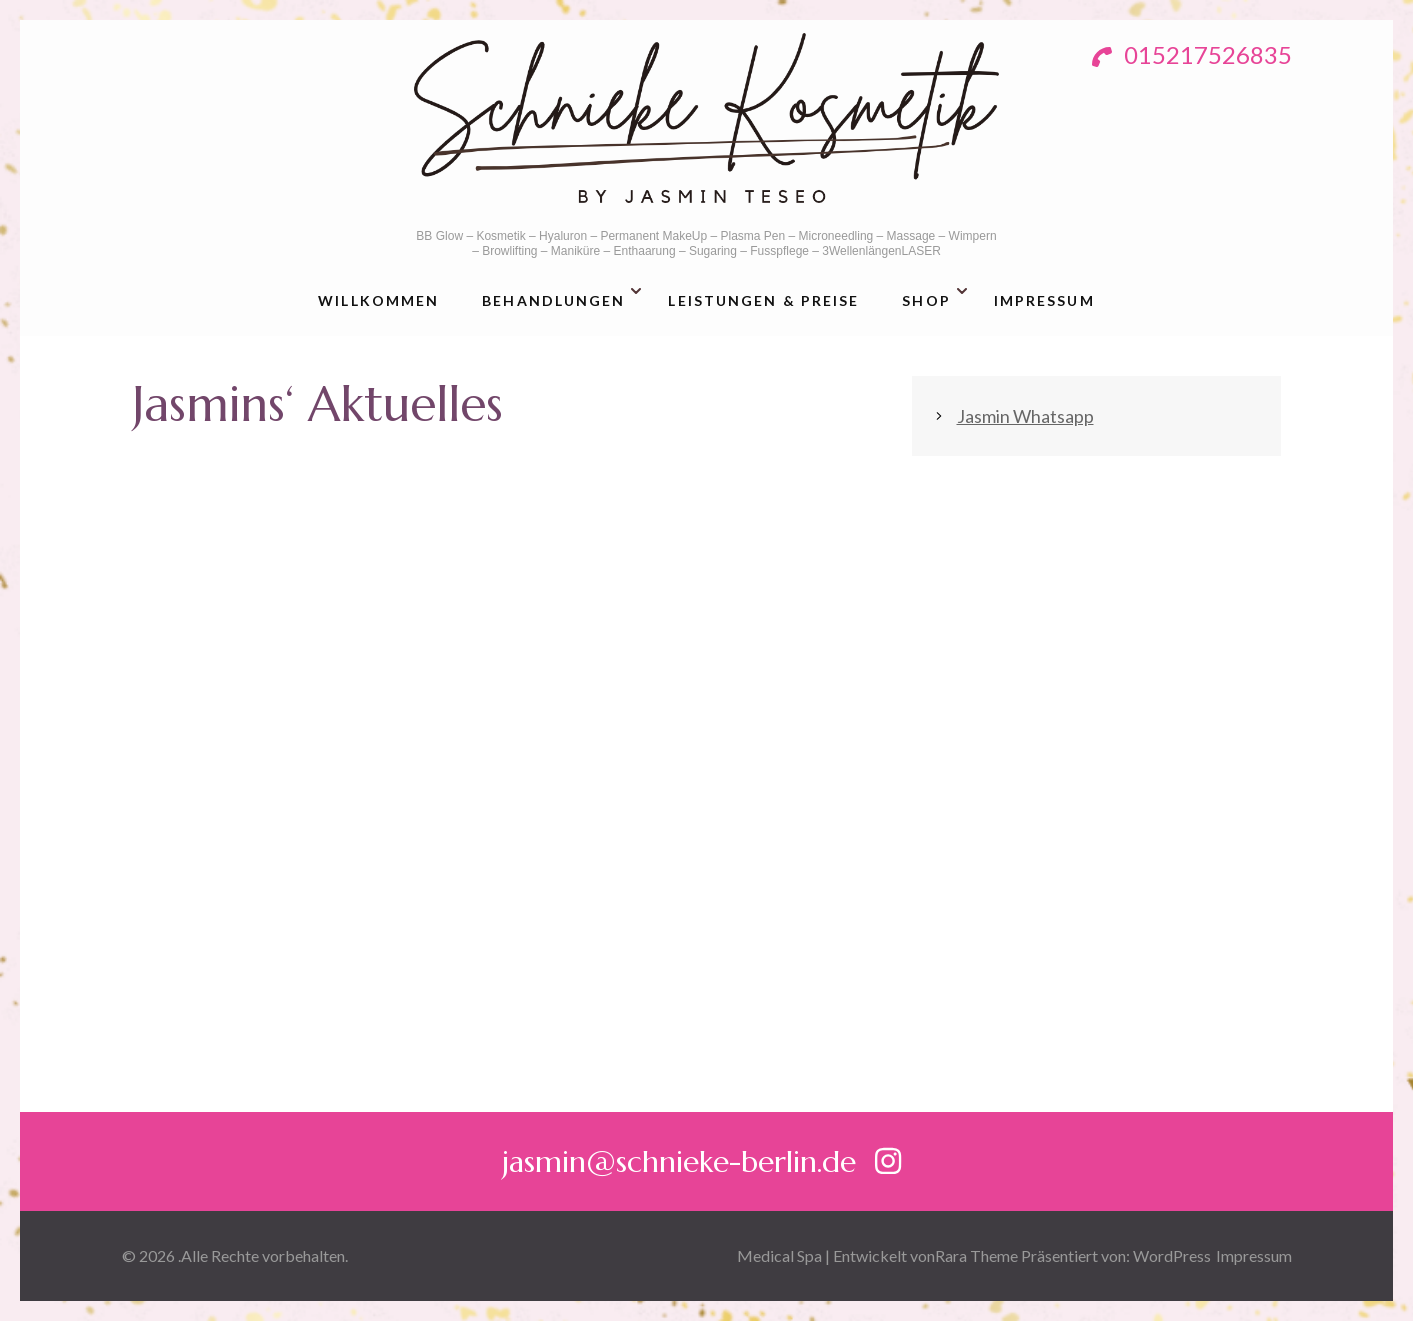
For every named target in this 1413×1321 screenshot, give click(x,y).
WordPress (1172, 1255)
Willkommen (378, 300)
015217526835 (1192, 54)
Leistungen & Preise (763, 300)
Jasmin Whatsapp (1025, 416)
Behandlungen (553, 300)
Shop (926, 300)
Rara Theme (976, 1255)
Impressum (1044, 300)
